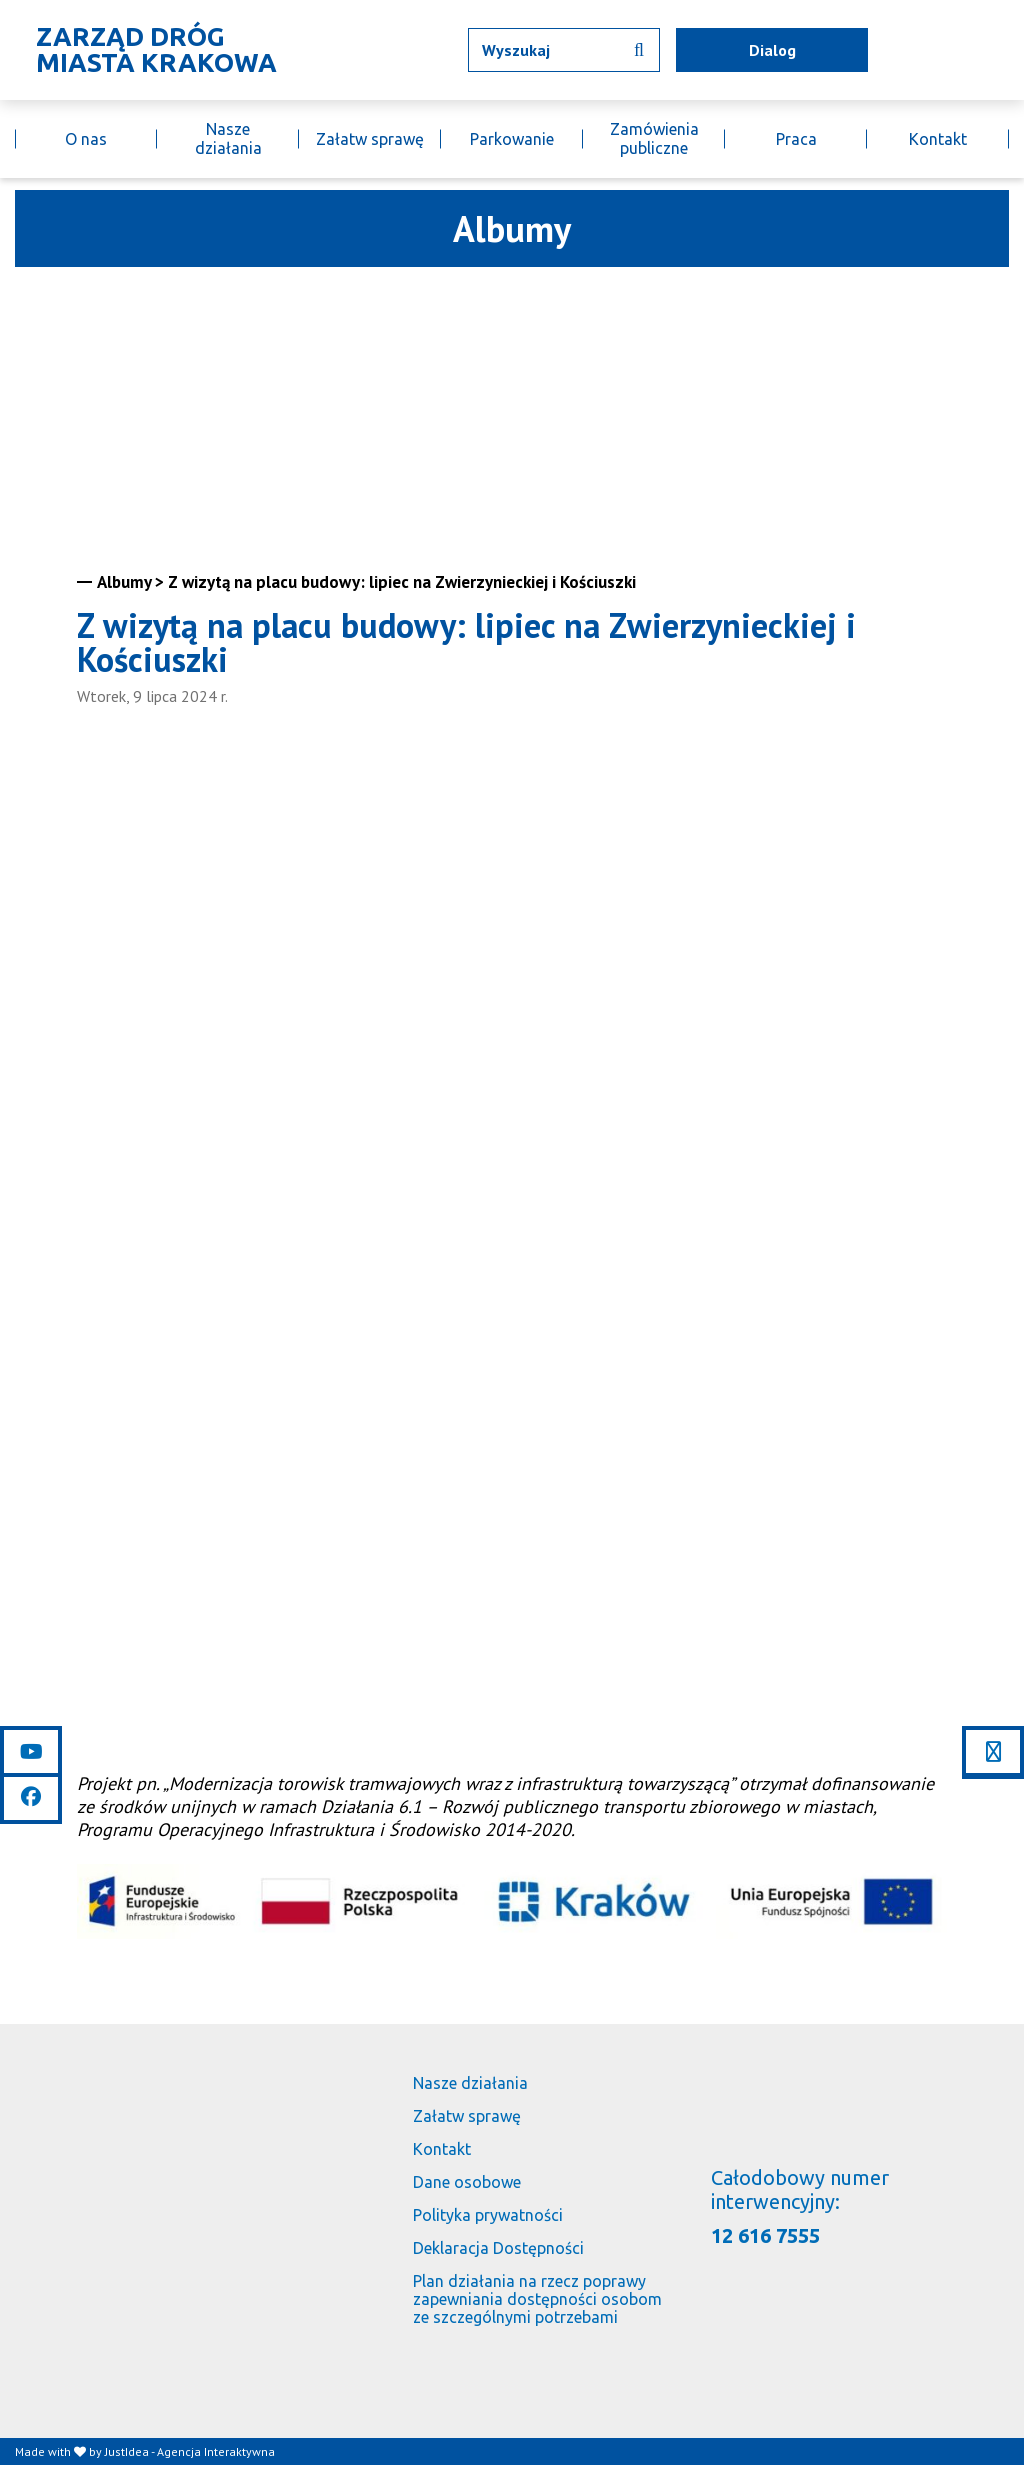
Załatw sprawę (370, 139)
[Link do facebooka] (31, 1797)
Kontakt (938, 139)
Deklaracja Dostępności (498, 2248)
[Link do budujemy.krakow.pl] (1008, 50)
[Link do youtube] (31, 1752)
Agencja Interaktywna (216, 2451)
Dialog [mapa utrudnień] (772, 50)
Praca (796, 139)
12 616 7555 (765, 2235)
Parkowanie (512, 139)
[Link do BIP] (980, 50)
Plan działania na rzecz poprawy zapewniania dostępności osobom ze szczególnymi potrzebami (537, 2299)
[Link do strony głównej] (151, 50)
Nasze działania (228, 138)
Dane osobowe (467, 2182)
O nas (86, 139)
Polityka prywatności (488, 2215)
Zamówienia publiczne (654, 138)
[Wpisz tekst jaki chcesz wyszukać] (564, 50)
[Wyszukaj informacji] (639, 50)
